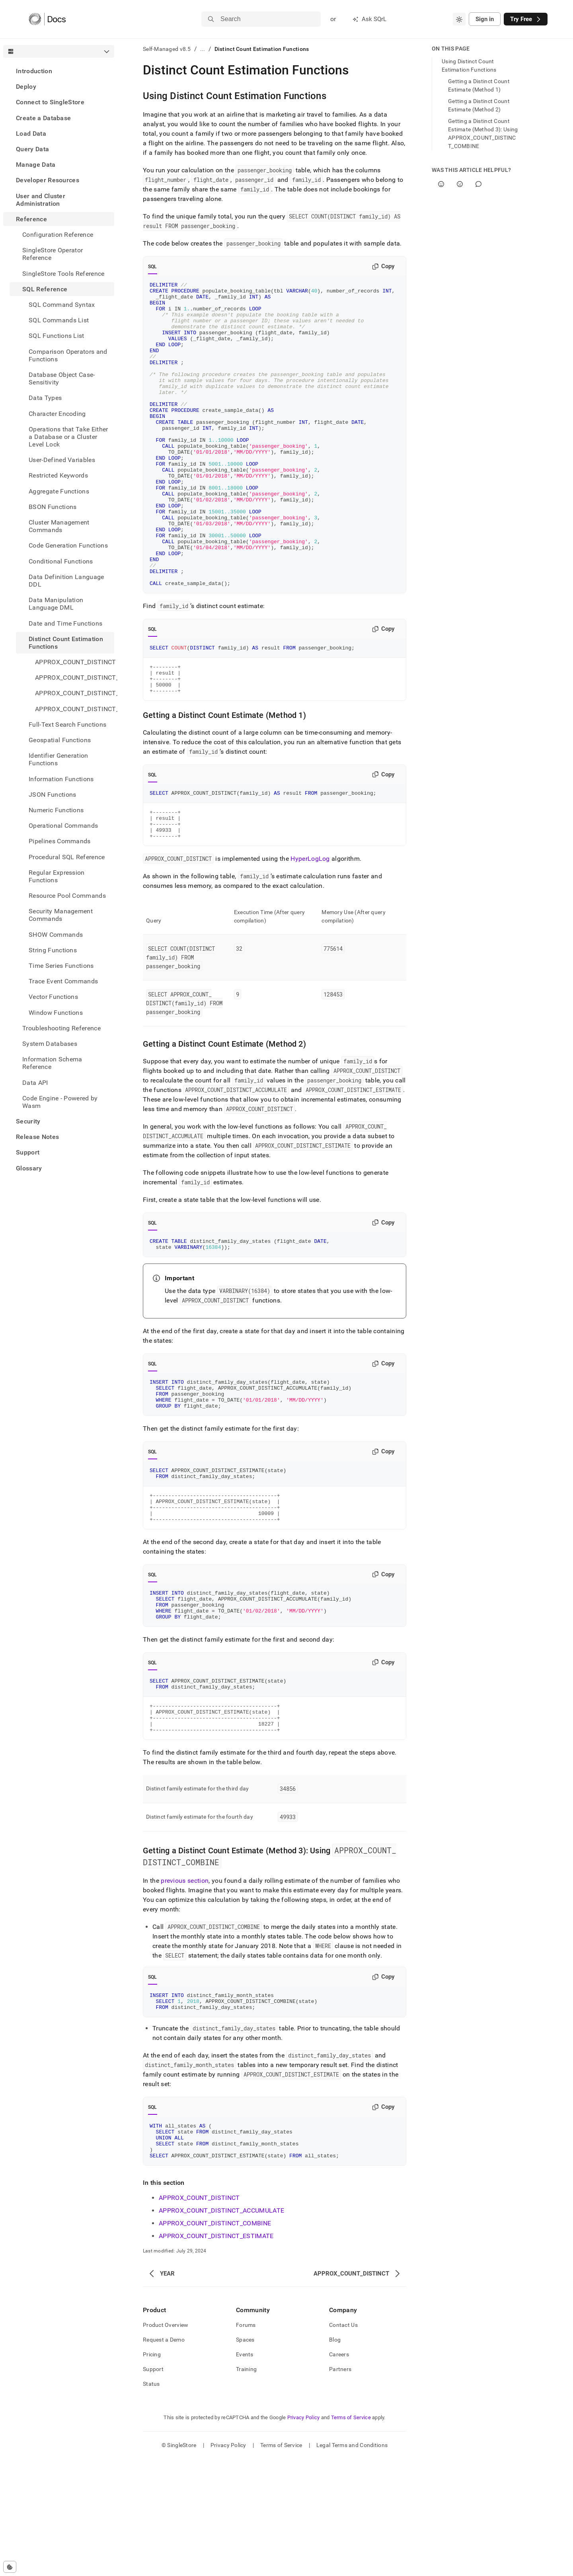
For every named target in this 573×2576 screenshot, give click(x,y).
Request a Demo (164, 2456)
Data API (35, 1082)
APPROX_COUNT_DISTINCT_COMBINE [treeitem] (74, 693)
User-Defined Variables (62, 460)
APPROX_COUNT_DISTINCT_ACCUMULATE (221, 2327)
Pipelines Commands (60, 841)
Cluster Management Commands (59, 526)
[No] (459, 184)
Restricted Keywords (58, 475)
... (202, 49)
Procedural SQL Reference (67, 857)
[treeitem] (58, 71)
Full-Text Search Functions (67, 724)
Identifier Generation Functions (58, 759)
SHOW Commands (56, 934)
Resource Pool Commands (67, 895)
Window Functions (56, 1012)
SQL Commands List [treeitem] (59, 320)
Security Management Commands (61, 914)
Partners (340, 2486)
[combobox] (459, 19)
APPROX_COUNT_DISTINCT (199, 2315)
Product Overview (165, 2442)
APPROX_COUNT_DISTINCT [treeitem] (74, 662)
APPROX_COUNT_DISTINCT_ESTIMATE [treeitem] (74, 709)
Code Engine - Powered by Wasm (60, 1102)
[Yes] (441, 184)
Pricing (152, 2471)
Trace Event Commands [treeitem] (63, 981)
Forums (246, 2442)
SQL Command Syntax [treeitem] (62, 304)
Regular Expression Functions (57, 876)
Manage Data (36, 164)
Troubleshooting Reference (61, 1028)
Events (244, 2471)
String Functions (53, 950)
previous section (185, 1987)
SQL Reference (44, 289)
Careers (339, 2471)
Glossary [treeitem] (29, 1168)
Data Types (45, 398)
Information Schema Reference (52, 1063)
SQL (152, 266)
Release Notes (37, 1137)
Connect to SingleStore (50, 102)
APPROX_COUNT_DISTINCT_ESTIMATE (216, 2353)
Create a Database (43, 118)
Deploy (26, 86)
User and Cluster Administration (40, 199)
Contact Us (343, 2442)
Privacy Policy (303, 2534)
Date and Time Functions (65, 623)
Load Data (31, 133)
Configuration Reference (57, 234)
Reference (31, 219)
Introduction (34, 71)
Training (246, 2486)
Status (151, 2501)
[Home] (47, 19)
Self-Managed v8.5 (167, 49)
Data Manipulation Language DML (56, 603)
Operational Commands (63, 825)
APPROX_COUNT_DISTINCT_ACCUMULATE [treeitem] (74, 677)
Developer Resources (47, 180)
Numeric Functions (56, 810)
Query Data (32, 149)
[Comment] (478, 184)
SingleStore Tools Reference (63, 273)
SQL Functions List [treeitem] (56, 335)
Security (28, 1121)
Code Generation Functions (68, 545)
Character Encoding (57, 413)
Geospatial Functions (60, 740)
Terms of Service (351, 2534)
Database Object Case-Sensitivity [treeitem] (62, 378)
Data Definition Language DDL (66, 580)
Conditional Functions (61, 561)
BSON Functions (52, 507)
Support (27, 1152)
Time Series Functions (61, 965)
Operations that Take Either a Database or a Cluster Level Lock (68, 436)
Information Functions (61, 779)
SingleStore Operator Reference (52, 253)
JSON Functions (52, 794)
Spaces (245, 2456)
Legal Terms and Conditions (352, 2562)
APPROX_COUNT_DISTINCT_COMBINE (215, 2340)
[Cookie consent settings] (9, 2567)
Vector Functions (53, 996)
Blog (335, 2456)
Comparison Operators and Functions (68, 355)
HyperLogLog (310, 934)
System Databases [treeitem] (49, 1043)
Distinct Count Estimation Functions (66, 642)
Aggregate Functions (59, 491)
